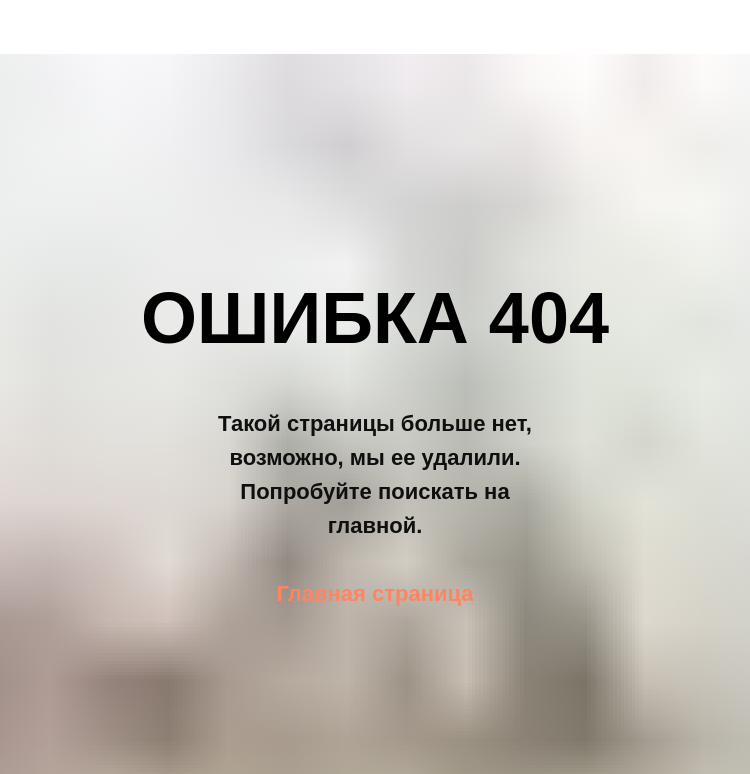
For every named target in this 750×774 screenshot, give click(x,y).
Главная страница (374, 593)
